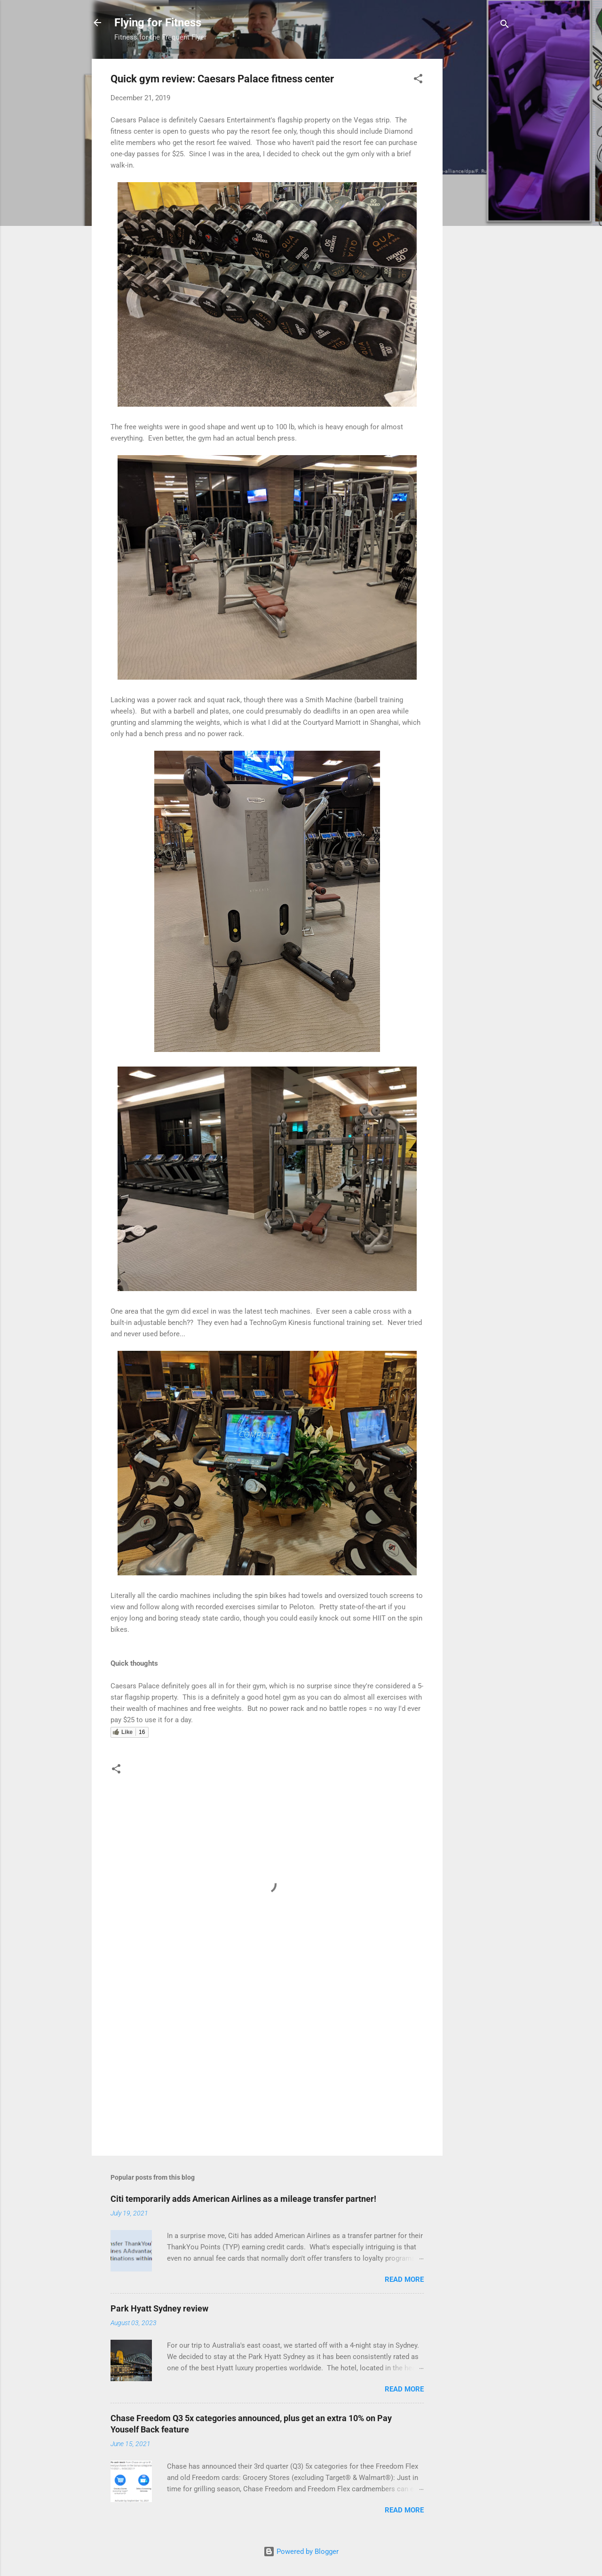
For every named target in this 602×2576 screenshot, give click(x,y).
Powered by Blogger (301, 2551)
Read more (404, 2279)
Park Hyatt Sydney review (159, 2308)
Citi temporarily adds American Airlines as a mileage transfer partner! (243, 2199)
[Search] (504, 25)
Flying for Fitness (157, 22)
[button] (418, 80)
